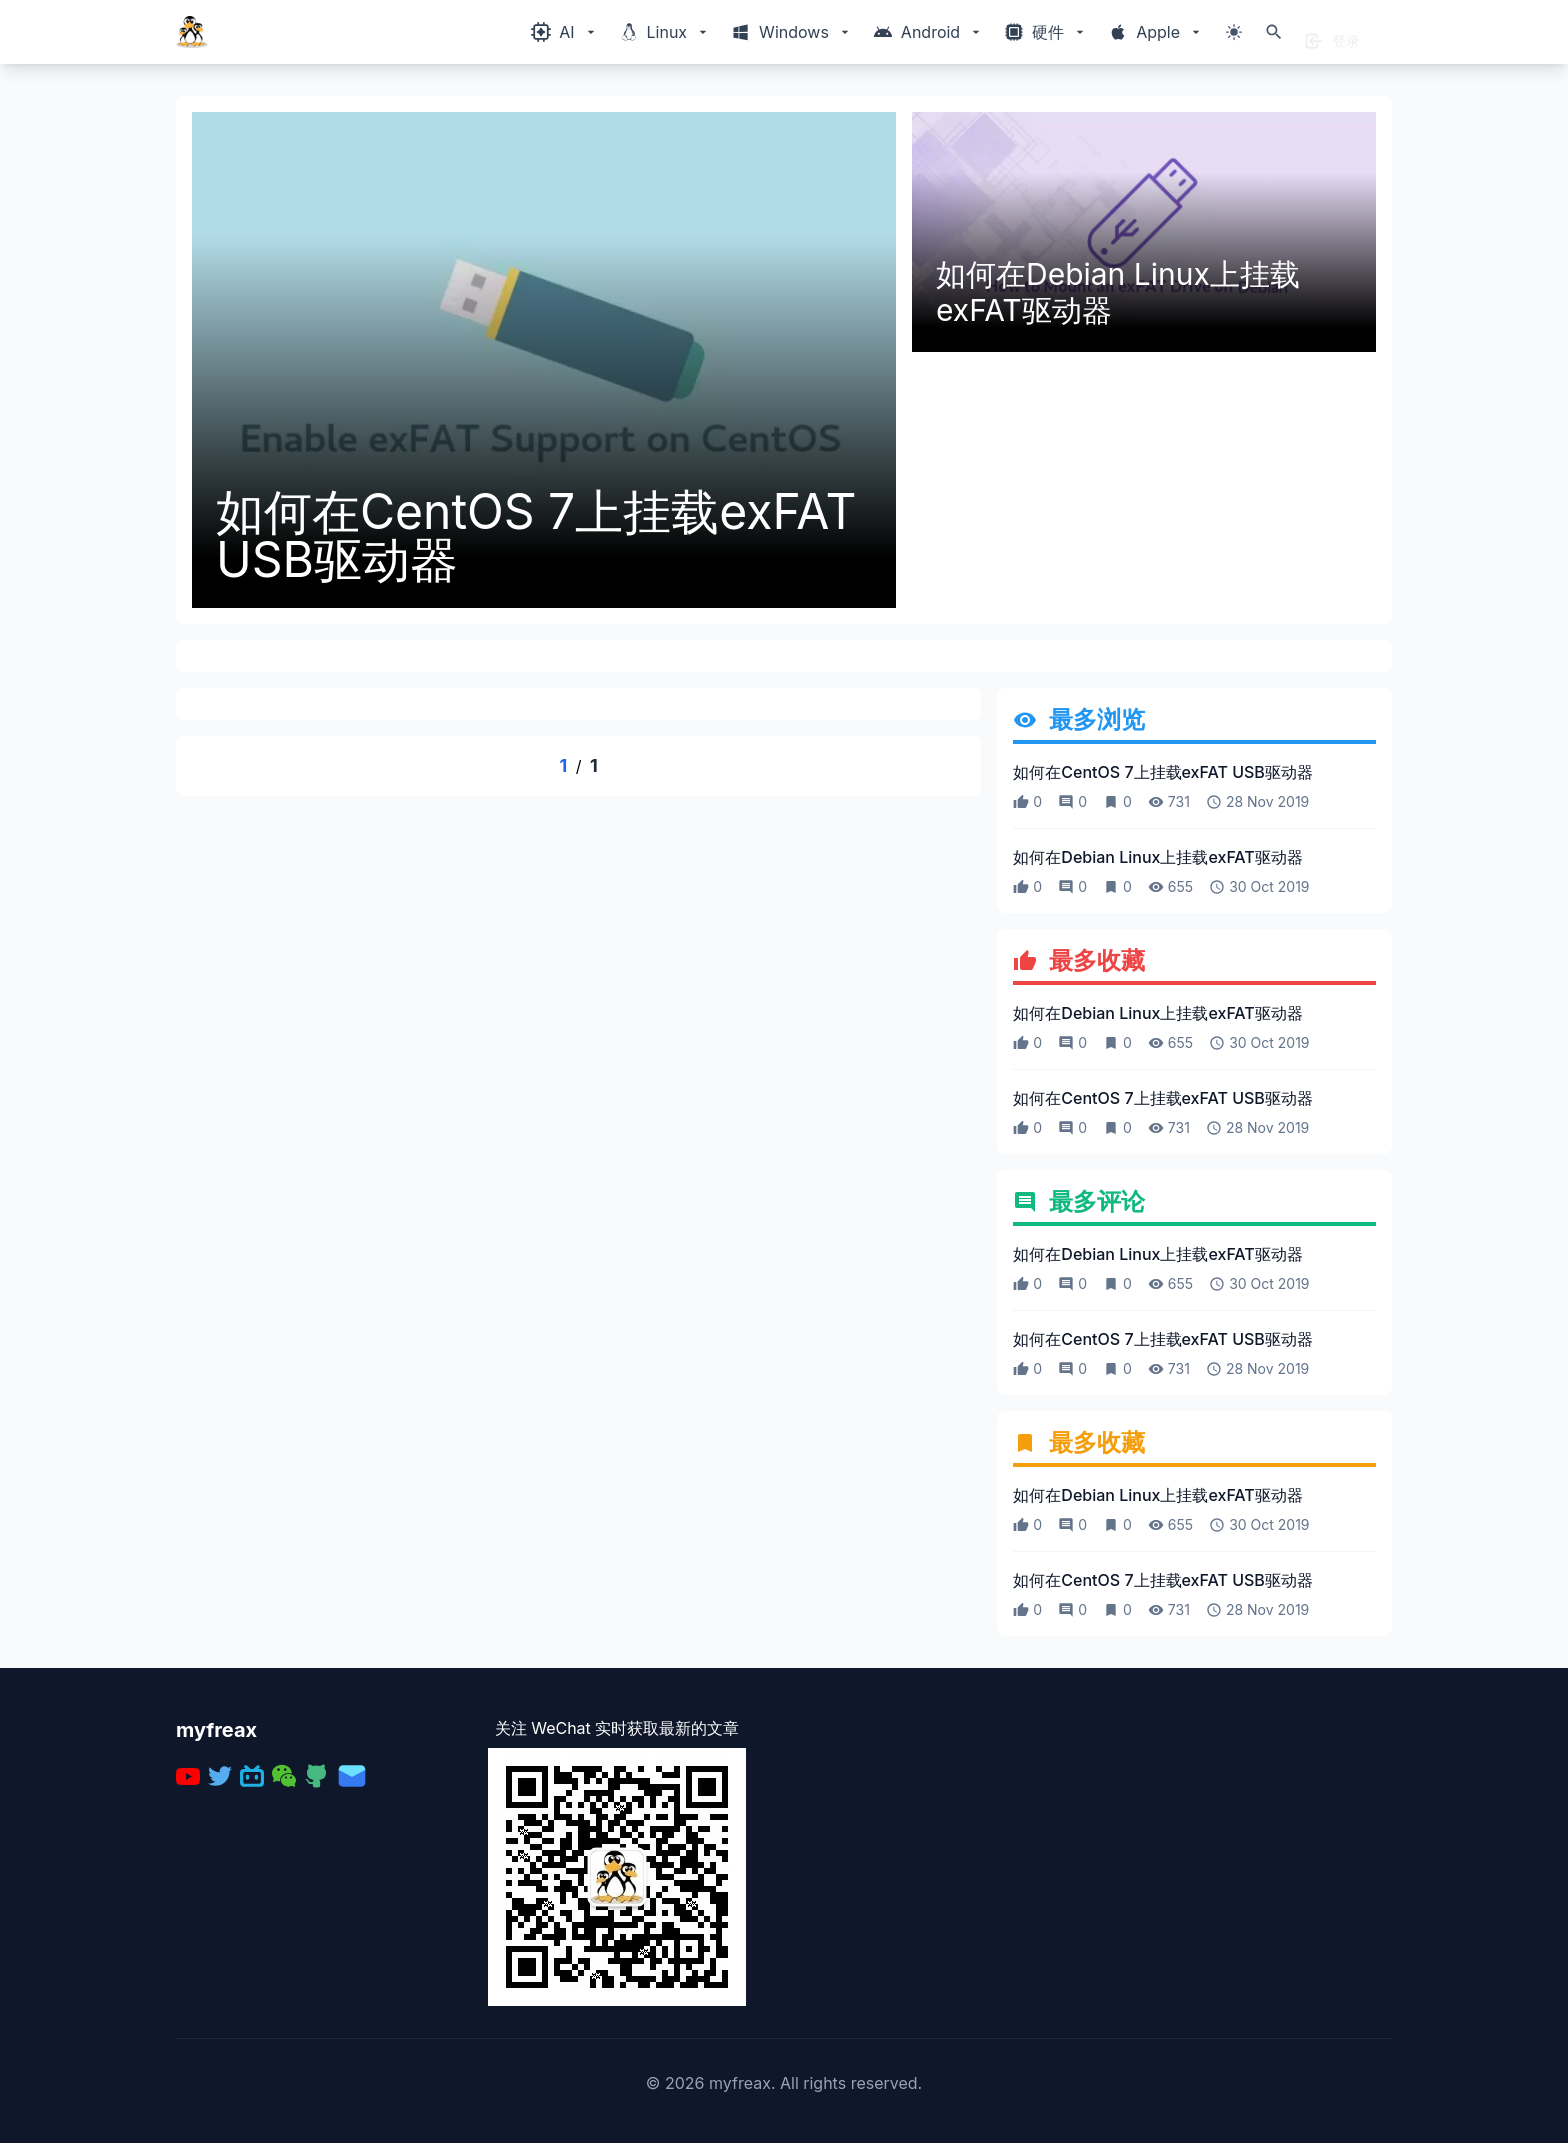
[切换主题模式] (1234, 32)
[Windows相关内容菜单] (564, 32)
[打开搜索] (1274, 32)
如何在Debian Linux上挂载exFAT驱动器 (1118, 292)
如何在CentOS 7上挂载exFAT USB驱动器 (536, 536)
